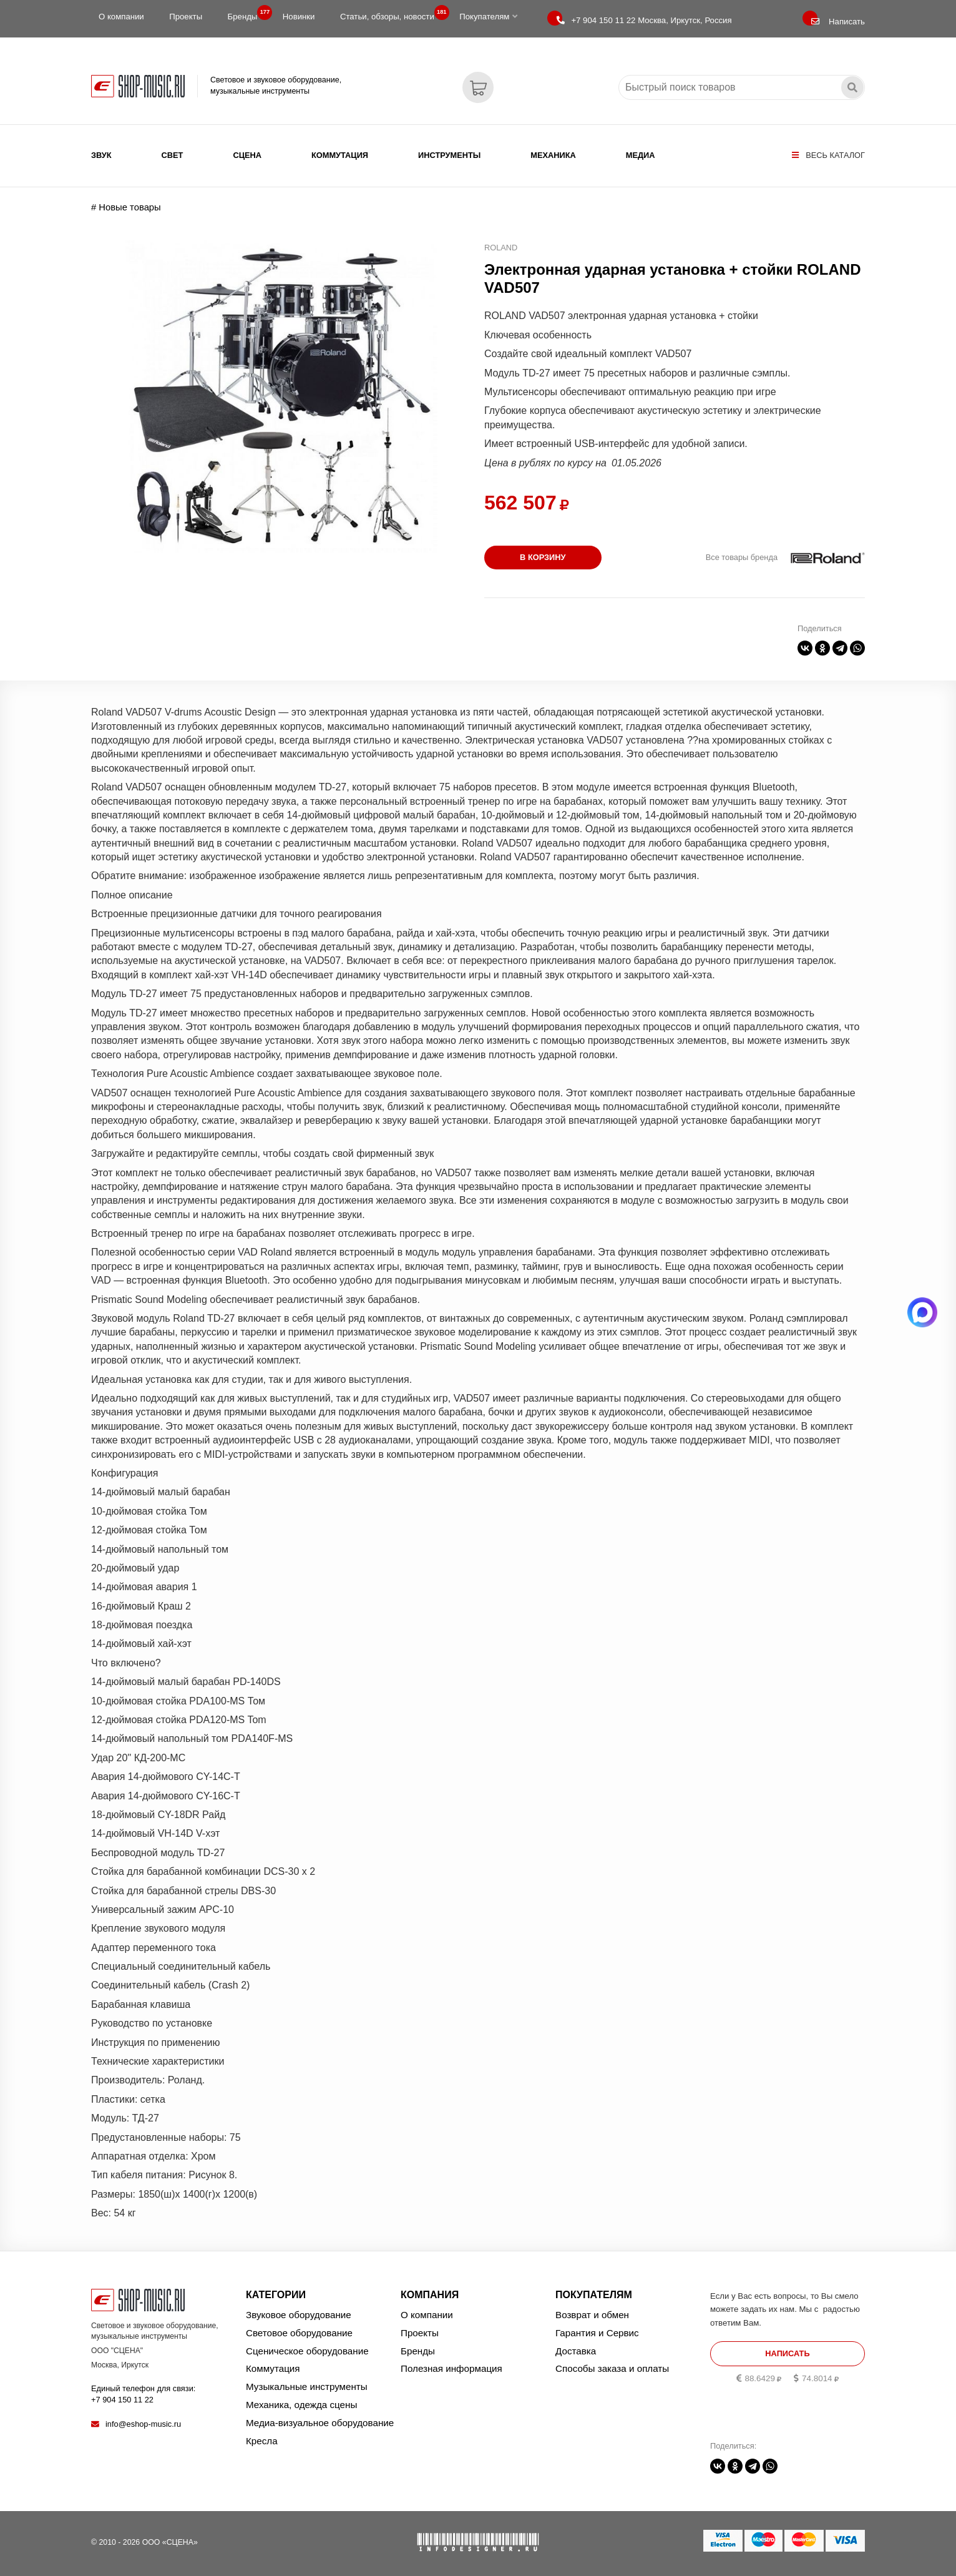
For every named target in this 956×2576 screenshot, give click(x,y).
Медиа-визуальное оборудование (320, 2422)
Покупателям (488, 16)
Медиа (640, 155)
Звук (101, 155)
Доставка (575, 2351)
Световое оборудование (299, 2333)
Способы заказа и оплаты (612, 2368)
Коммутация (339, 155)
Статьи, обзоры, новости (391, 13)
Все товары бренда (742, 557)
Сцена (247, 155)
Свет (172, 155)
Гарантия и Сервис (597, 2333)
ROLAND (500, 247)
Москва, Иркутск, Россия (644, 20)
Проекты (185, 16)
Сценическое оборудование (307, 2351)
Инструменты (449, 155)
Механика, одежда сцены (301, 2404)
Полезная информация (451, 2368)
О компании (121, 16)
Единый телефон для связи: (143, 2394)
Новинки (299, 16)
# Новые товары (126, 207)
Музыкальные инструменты (307, 2386)
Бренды (246, 13)
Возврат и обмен (592, 2314)
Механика (552, 155)
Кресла (262, 2441)
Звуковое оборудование (298, 2314)
